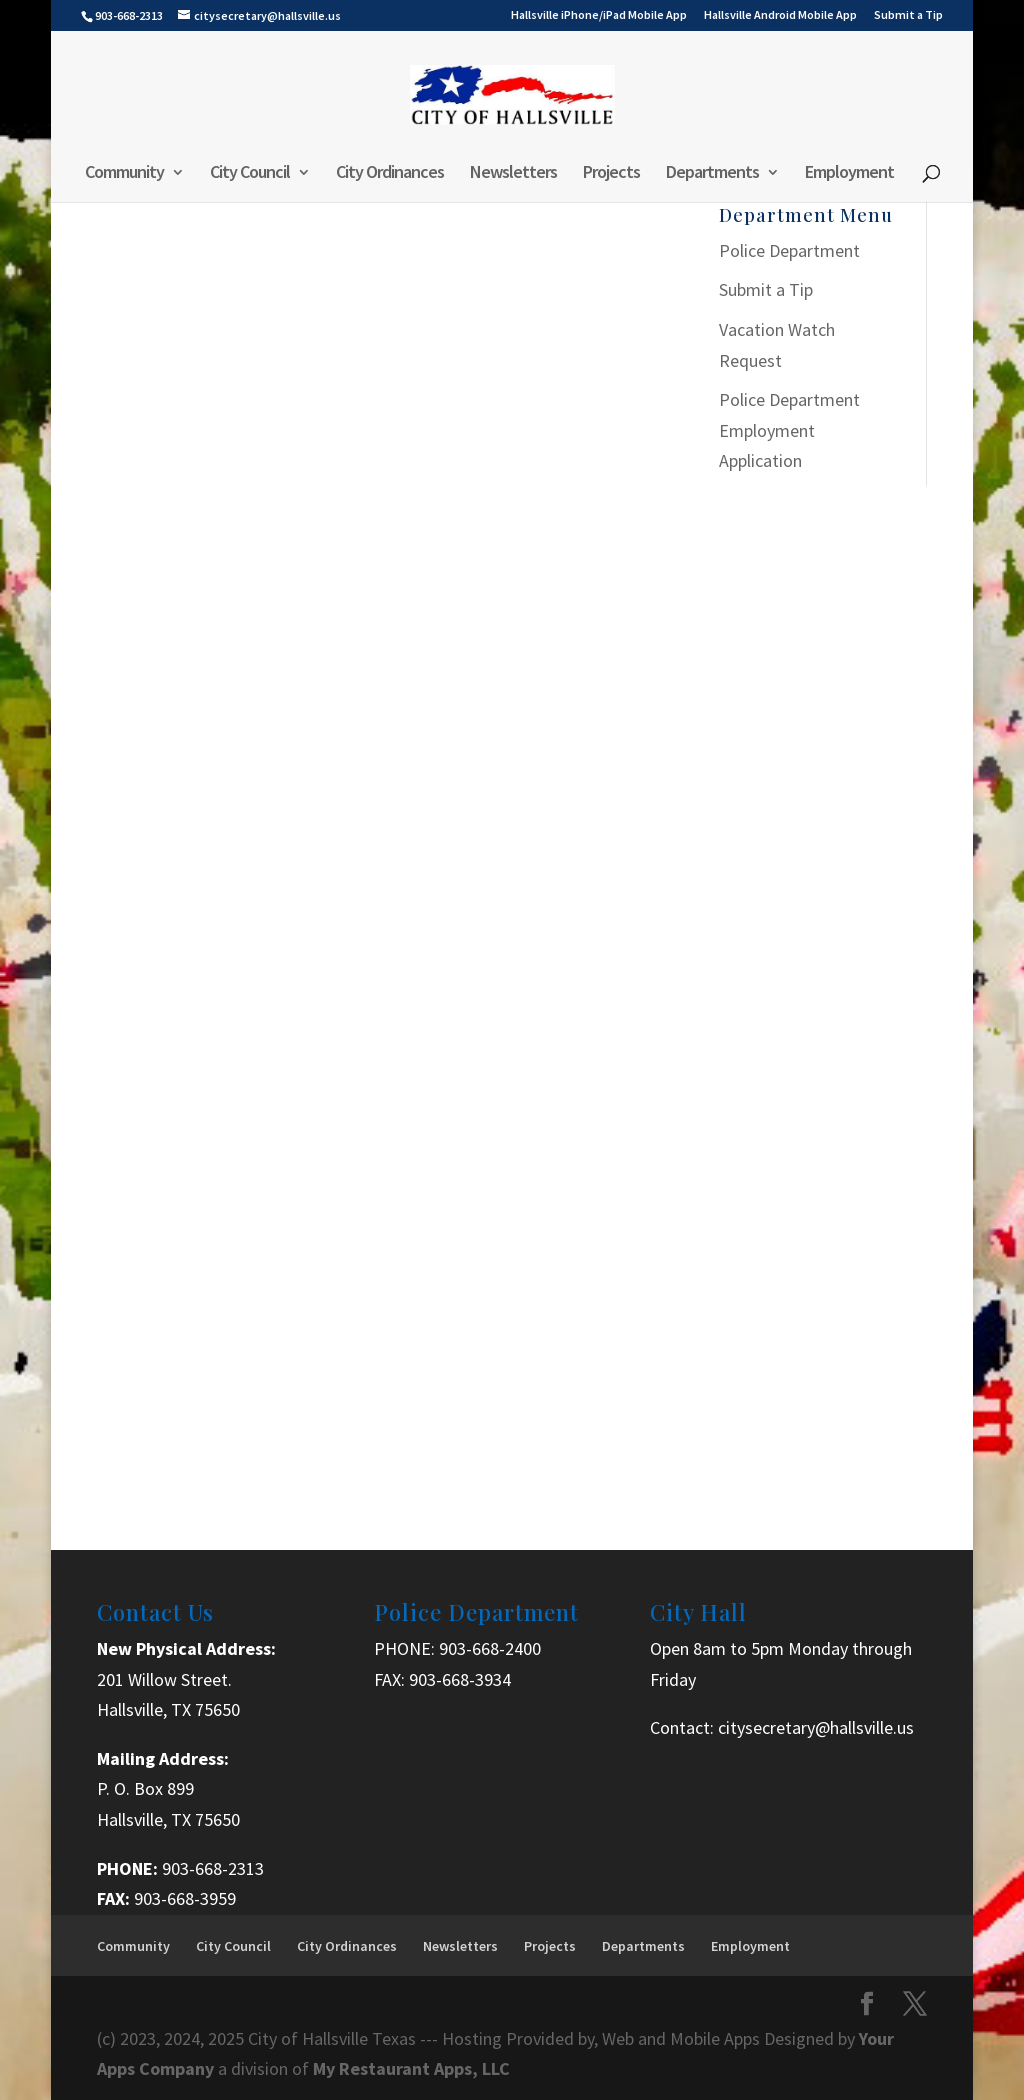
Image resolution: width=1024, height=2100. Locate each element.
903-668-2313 (213, 1868)
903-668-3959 (185, 1898)
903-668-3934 (460, 1679)
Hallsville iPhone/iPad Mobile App (599, 15)
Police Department (789, 250)
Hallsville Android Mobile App (780, 15)
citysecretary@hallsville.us (816, 1727)
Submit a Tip (908, 15)
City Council (250, 174)
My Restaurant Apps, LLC (411, 2068)
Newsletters (513, 174)
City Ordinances (390, 174)
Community (124, 174)
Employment (849, 174)
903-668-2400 (490, 1648)
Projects (611, 174)
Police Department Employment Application (789, 430)
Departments (712, 174)
